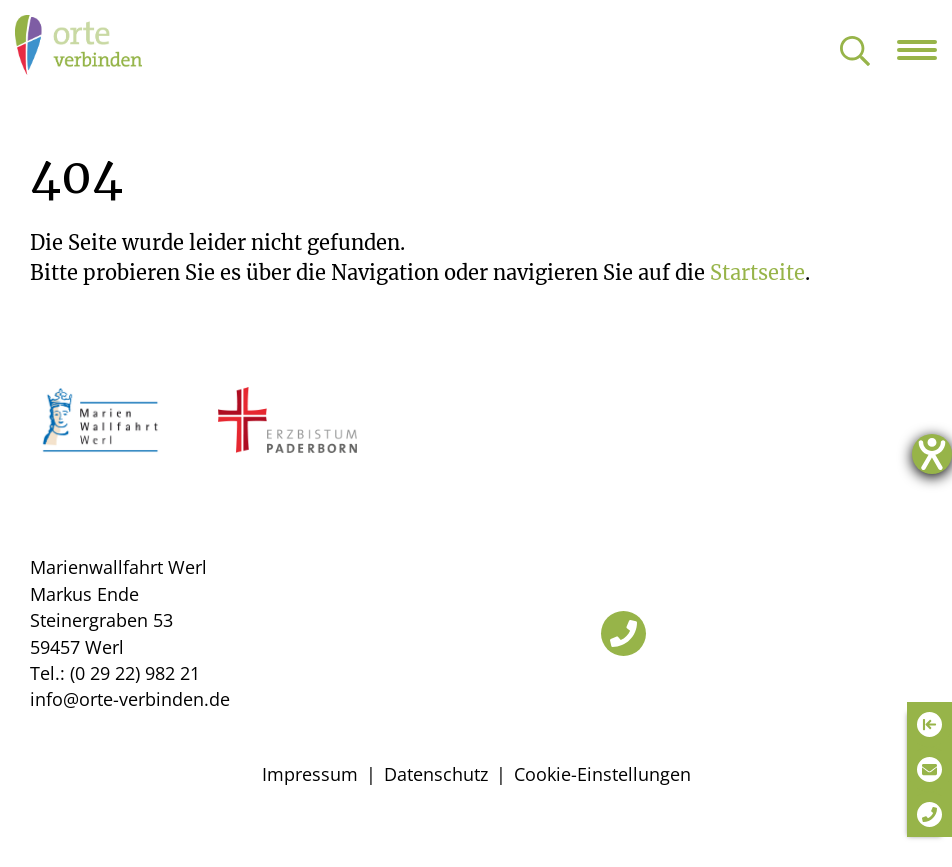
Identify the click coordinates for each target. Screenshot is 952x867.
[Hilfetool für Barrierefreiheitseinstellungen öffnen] (932, 454)
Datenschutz (436, 774)
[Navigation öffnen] (924, 50)
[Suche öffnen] (855, 52)
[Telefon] (623, 633)
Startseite (757, 272)
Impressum (310, 774)
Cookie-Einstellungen (602, 774)
